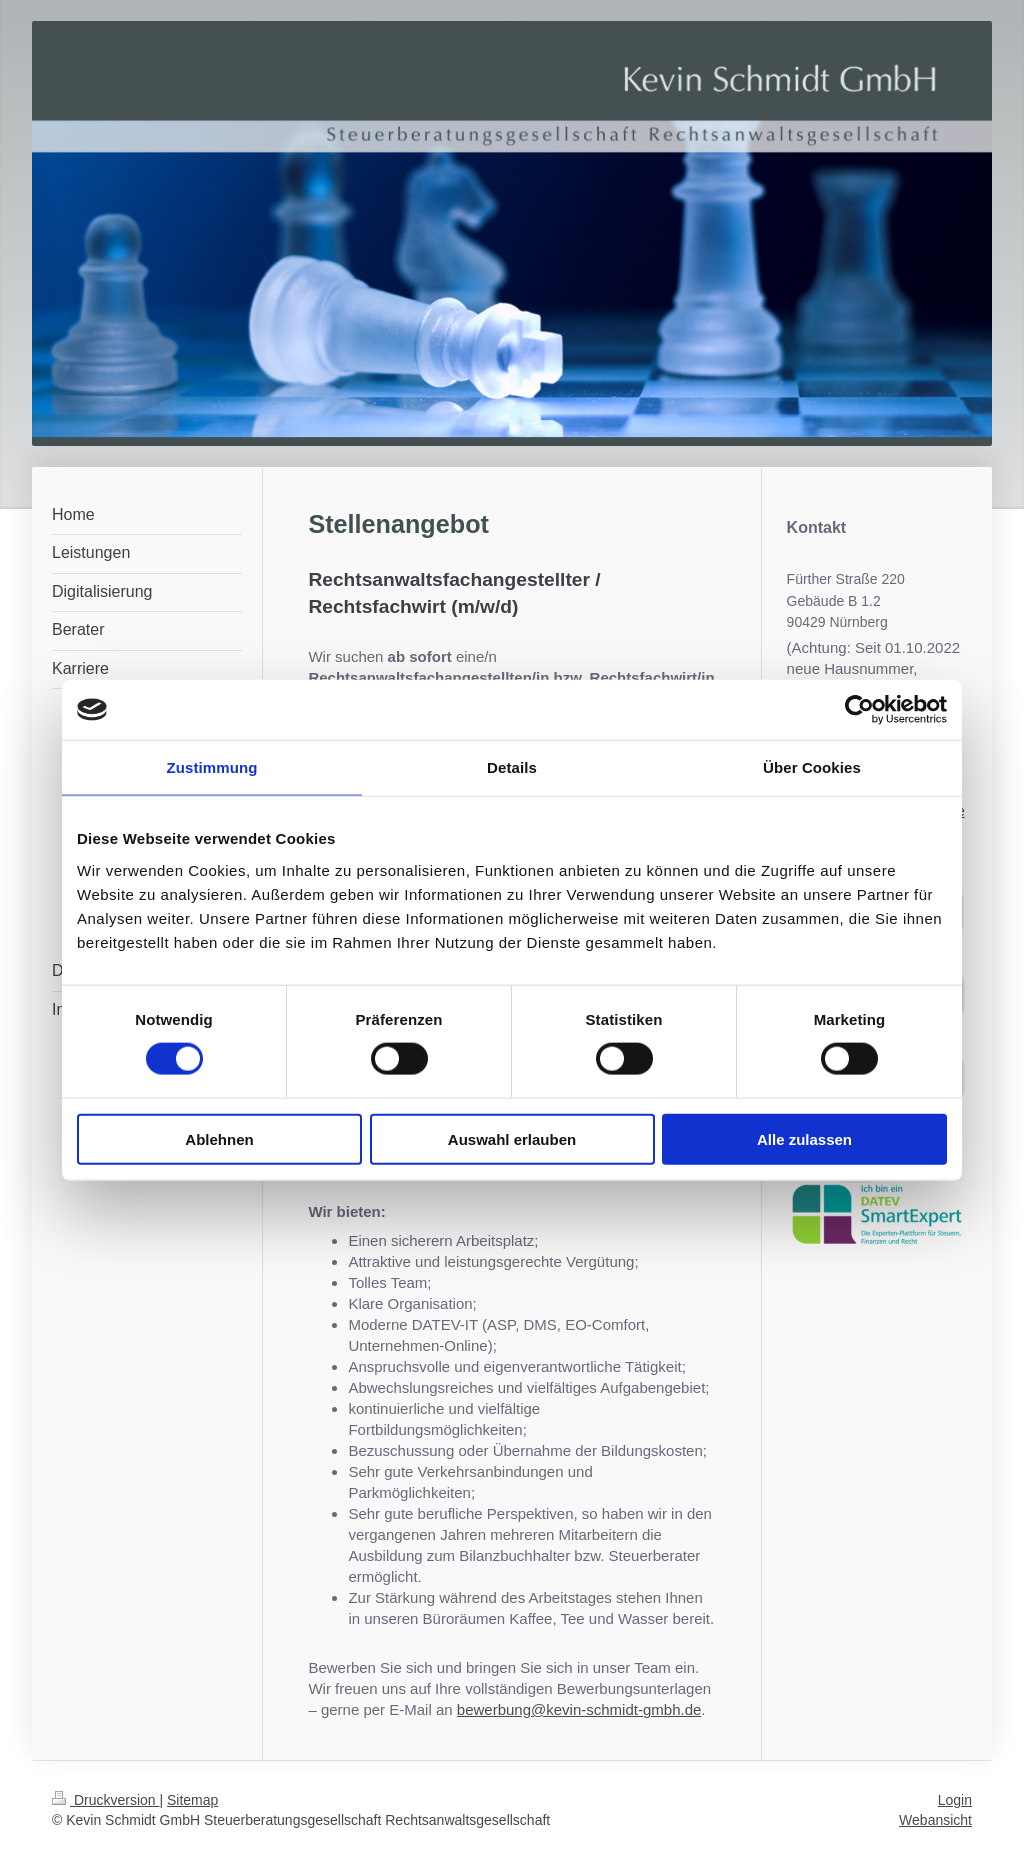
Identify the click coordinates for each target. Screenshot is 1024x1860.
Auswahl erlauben (512, 1138)
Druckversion (105, 1800)
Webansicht (935, 1820)
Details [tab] (512, 767)
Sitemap (192, 1800)
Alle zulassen (804, 1138)
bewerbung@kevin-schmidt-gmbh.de (579, 1709)
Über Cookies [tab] (812, 767)
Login (955, 1800)
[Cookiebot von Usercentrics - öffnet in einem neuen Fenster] (859, 710)
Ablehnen (219, 1138)
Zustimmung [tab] (212, 767)
